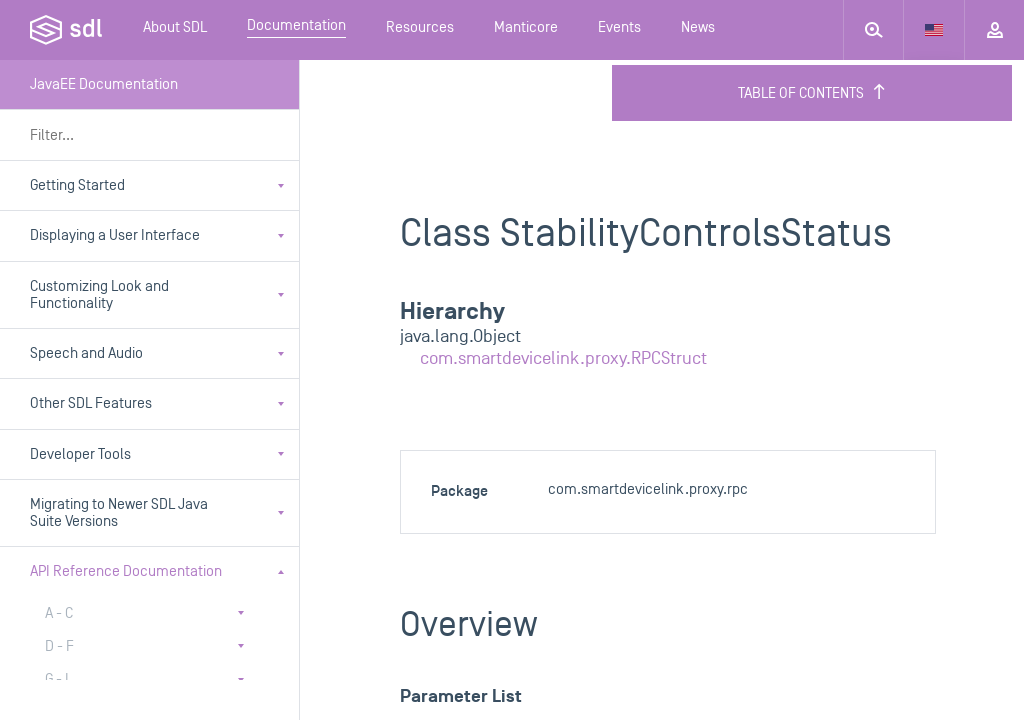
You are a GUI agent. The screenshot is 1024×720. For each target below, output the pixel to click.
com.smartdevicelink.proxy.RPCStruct (563, 358)
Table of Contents (812, 93)
